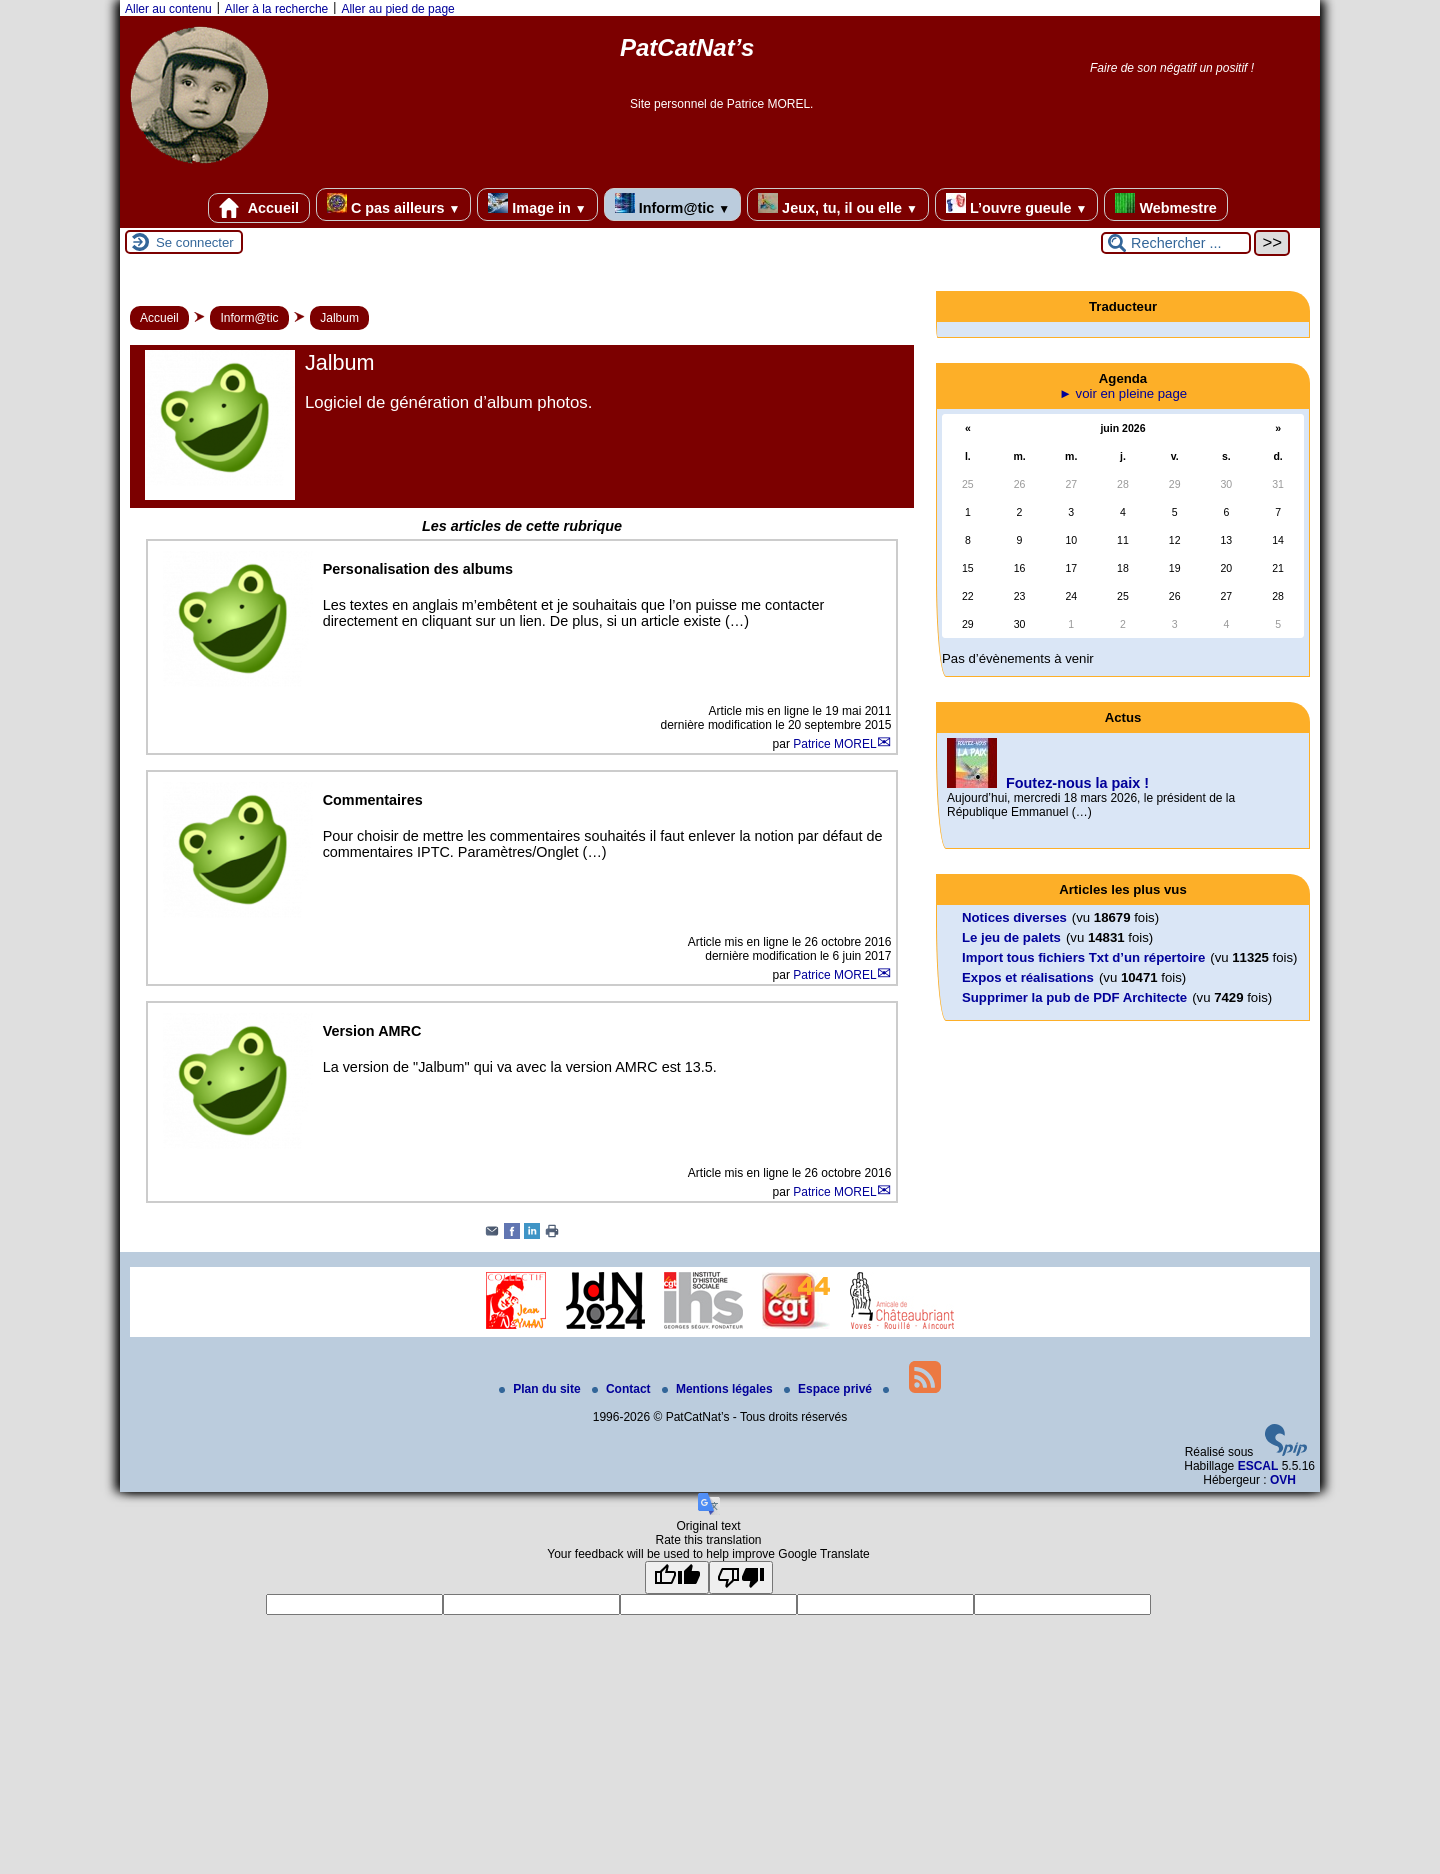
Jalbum (339, 318)
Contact (623, 1389)
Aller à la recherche (276, 9)
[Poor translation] (741, 1577)
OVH (1283, 1480)
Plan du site (541, 1389)
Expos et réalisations (1028, 977)
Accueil (259, 208)
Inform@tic (672, 204)
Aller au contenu (168, 9)
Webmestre (1165, 204)
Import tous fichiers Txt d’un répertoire (1083, 957)
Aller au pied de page (397, 9)
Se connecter (195, 242)
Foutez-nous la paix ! (1077, 783)
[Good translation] (677, 1577)
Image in (537, 204)
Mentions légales (719, 1389)
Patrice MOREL (834, 744)
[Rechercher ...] (1176, 243)
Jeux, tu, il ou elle (838, 204)
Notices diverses (1014, 917)
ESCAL (1258, 1466)
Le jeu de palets (1011, 937)
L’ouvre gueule (1016, 204)
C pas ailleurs (393, 204)
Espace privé (829, 1389)
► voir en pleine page (1123, 393)
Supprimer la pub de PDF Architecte (1074, 997)
